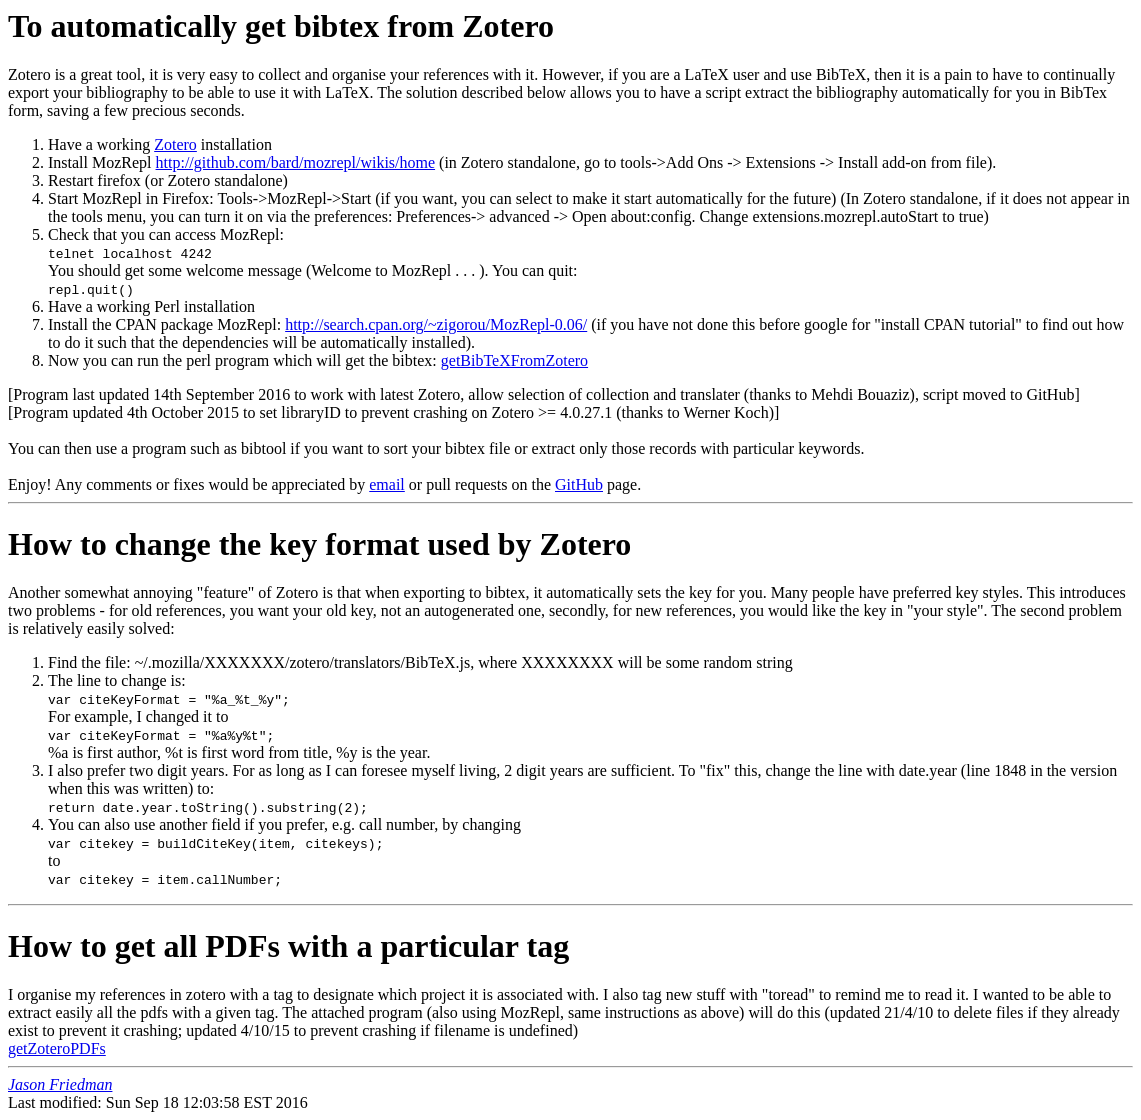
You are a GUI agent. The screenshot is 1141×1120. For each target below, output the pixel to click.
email (387, 484)
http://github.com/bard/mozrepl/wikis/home (296, 162)
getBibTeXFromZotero (514, 360)
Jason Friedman (60, 1084)
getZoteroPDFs (57, 1048)
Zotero (175, 144)
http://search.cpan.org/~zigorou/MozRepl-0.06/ (436, 324)
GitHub (579, 484)
